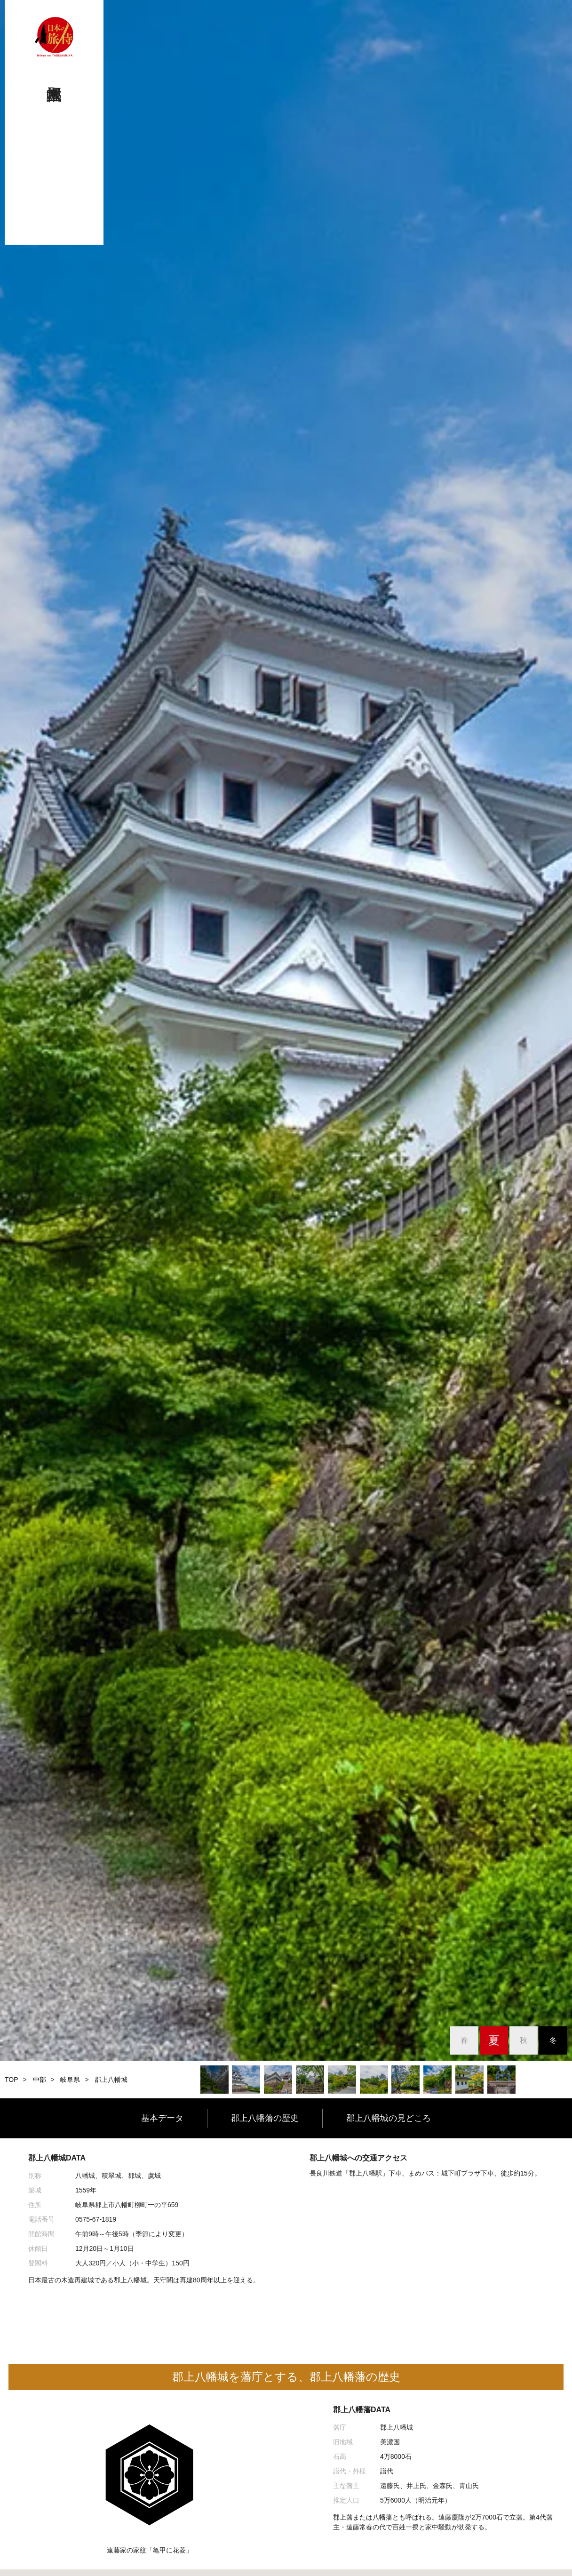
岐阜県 (70, 2079)
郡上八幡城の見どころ (388, 2118)
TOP (11, 2079)
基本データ (162, 2118)
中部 (39, 2079)
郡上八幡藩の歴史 (265, 2118)
